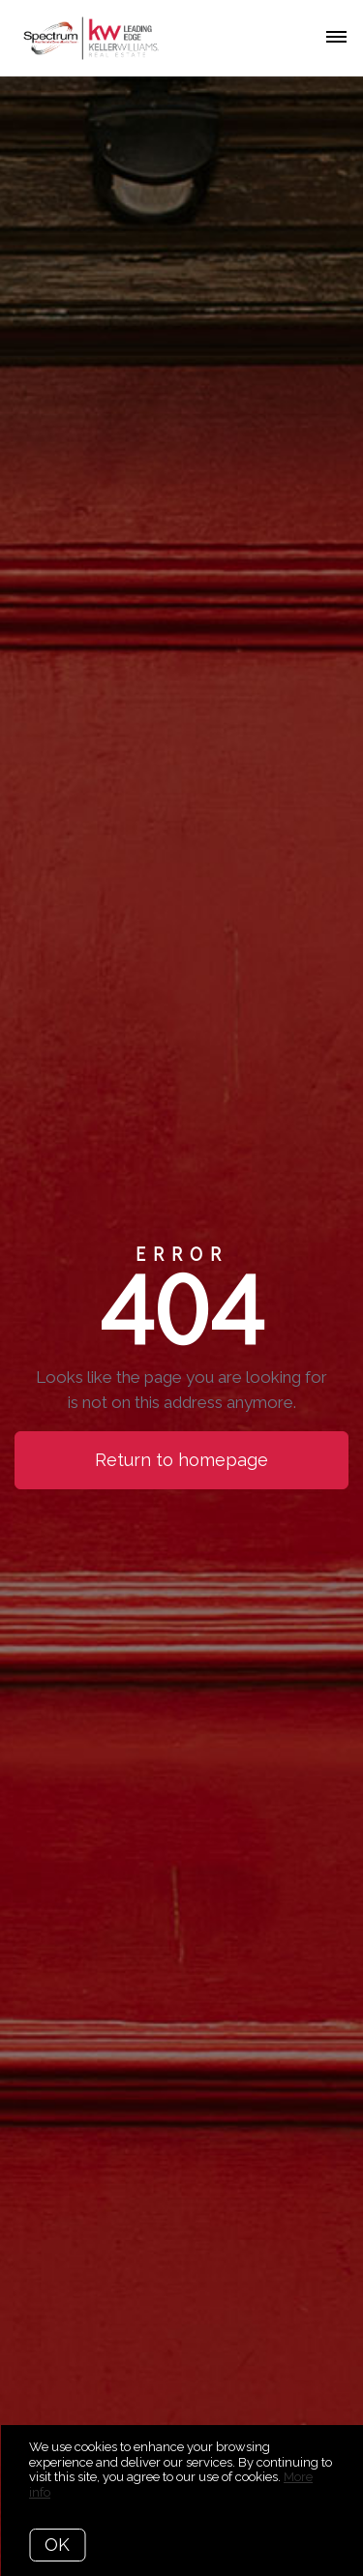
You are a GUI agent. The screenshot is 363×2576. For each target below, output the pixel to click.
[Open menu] (336, 37)
